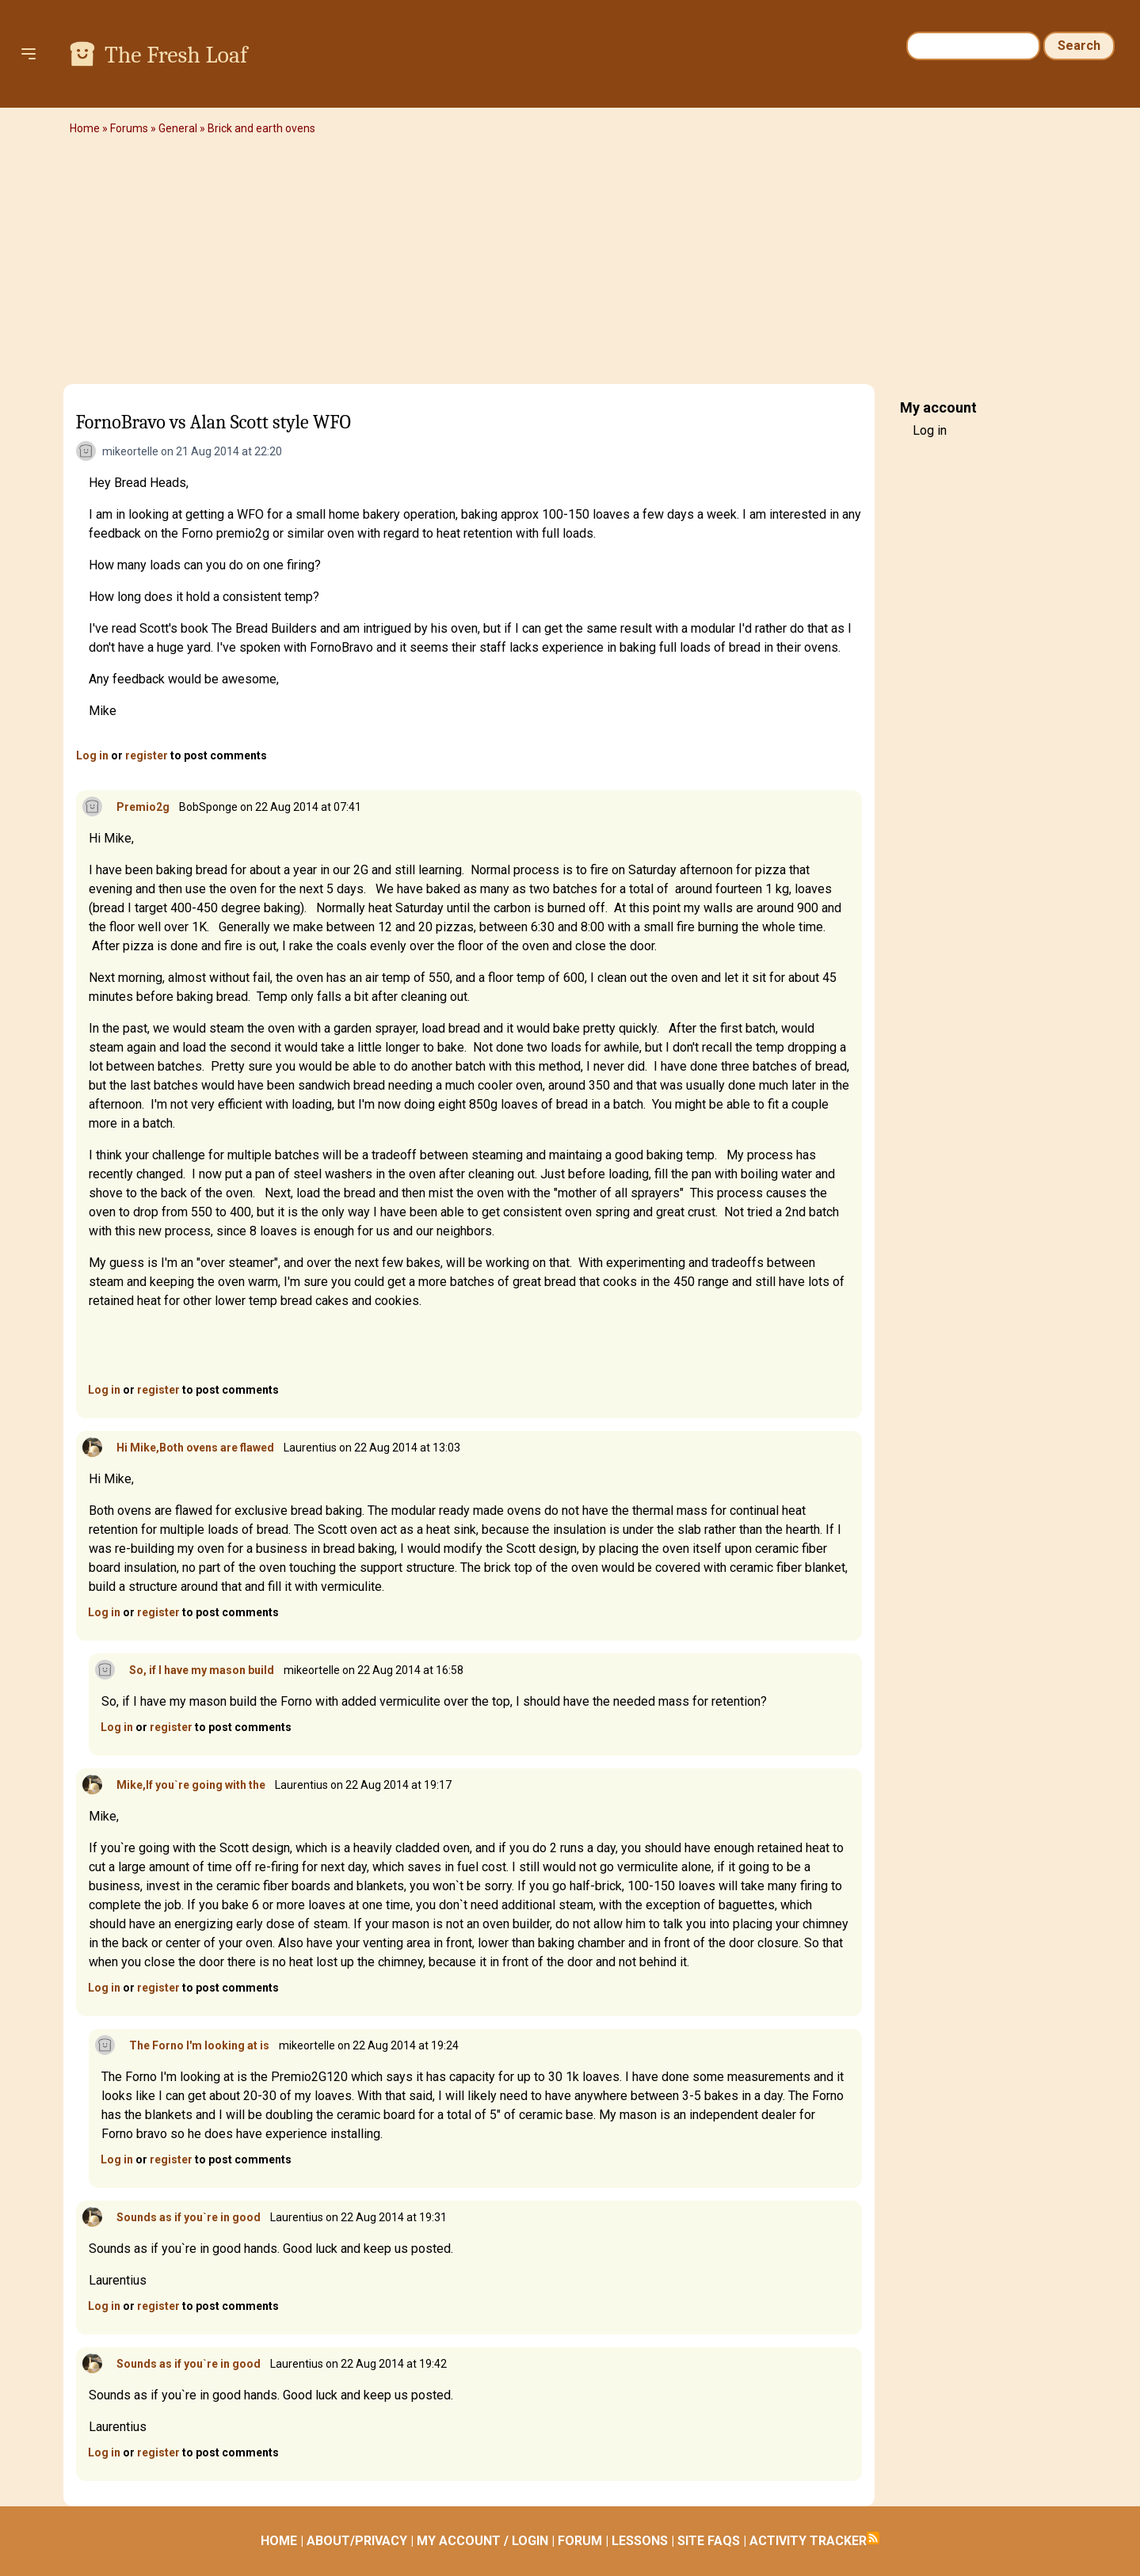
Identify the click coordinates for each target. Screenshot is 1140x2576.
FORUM (580, 2540)
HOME (279, 2540)
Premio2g (143, 807)
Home (85, 128)
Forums (129, 128)
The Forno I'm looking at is (199, 2045)
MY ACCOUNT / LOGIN (482, 2540)
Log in (92, 755)
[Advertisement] (570, 265)
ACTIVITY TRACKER (808, 2540)
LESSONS (640, 2540)
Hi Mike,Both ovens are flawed (195, 1447)
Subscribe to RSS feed (873, 2538)
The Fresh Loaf (176, 55)
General (177, 128)
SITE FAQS (708, 2540)
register (146, 755)
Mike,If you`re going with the (190, 1785)
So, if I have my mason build (201, 1670)
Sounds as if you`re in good (188, 2217)
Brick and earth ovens (261, 128)
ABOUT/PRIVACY (357, 2540)
